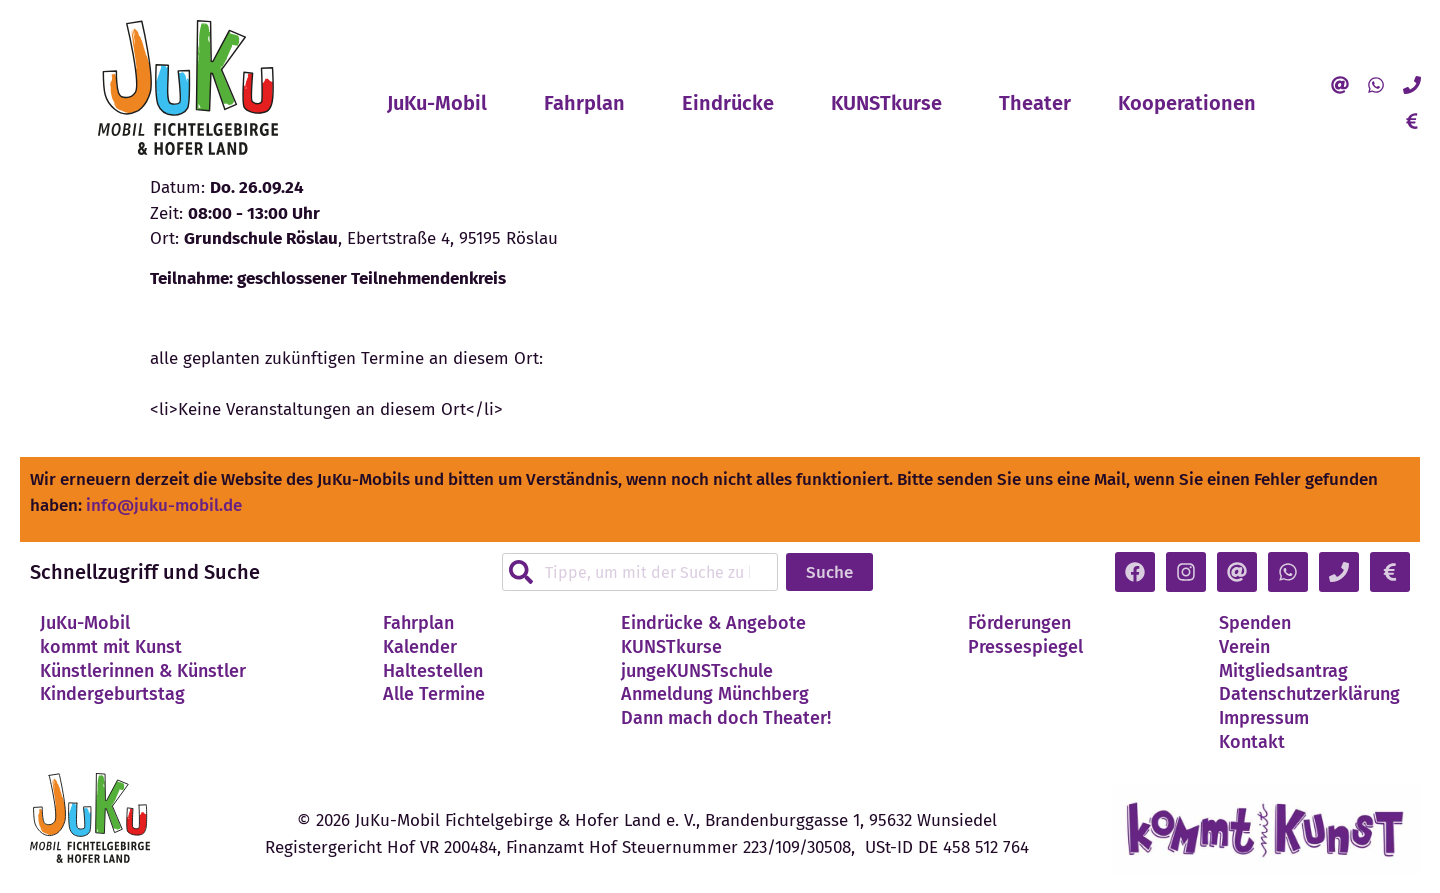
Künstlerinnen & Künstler (143, 671)
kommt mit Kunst (111, 647)
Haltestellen (433, 671)
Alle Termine (434, 694)
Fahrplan (589, 103)
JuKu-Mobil (442, 103)
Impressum (1264, 718)
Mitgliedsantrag (1283, 671)
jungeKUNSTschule (697, 671)
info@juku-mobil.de (164, 505)
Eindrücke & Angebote (713, 623)
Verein (1244, 647)
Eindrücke (733, 103)
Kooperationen (1192, 103)
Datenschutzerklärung (1309, 694)
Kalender (420, 647)
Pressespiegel (1025, 647)
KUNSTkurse (891, 103)
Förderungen (1019, 623)
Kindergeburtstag (112, 694)
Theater (1035, 103)
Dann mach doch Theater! (726, 718)
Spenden (1255, 623)
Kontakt (1252, 742)
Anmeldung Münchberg (715, 694)
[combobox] (639, 572)
